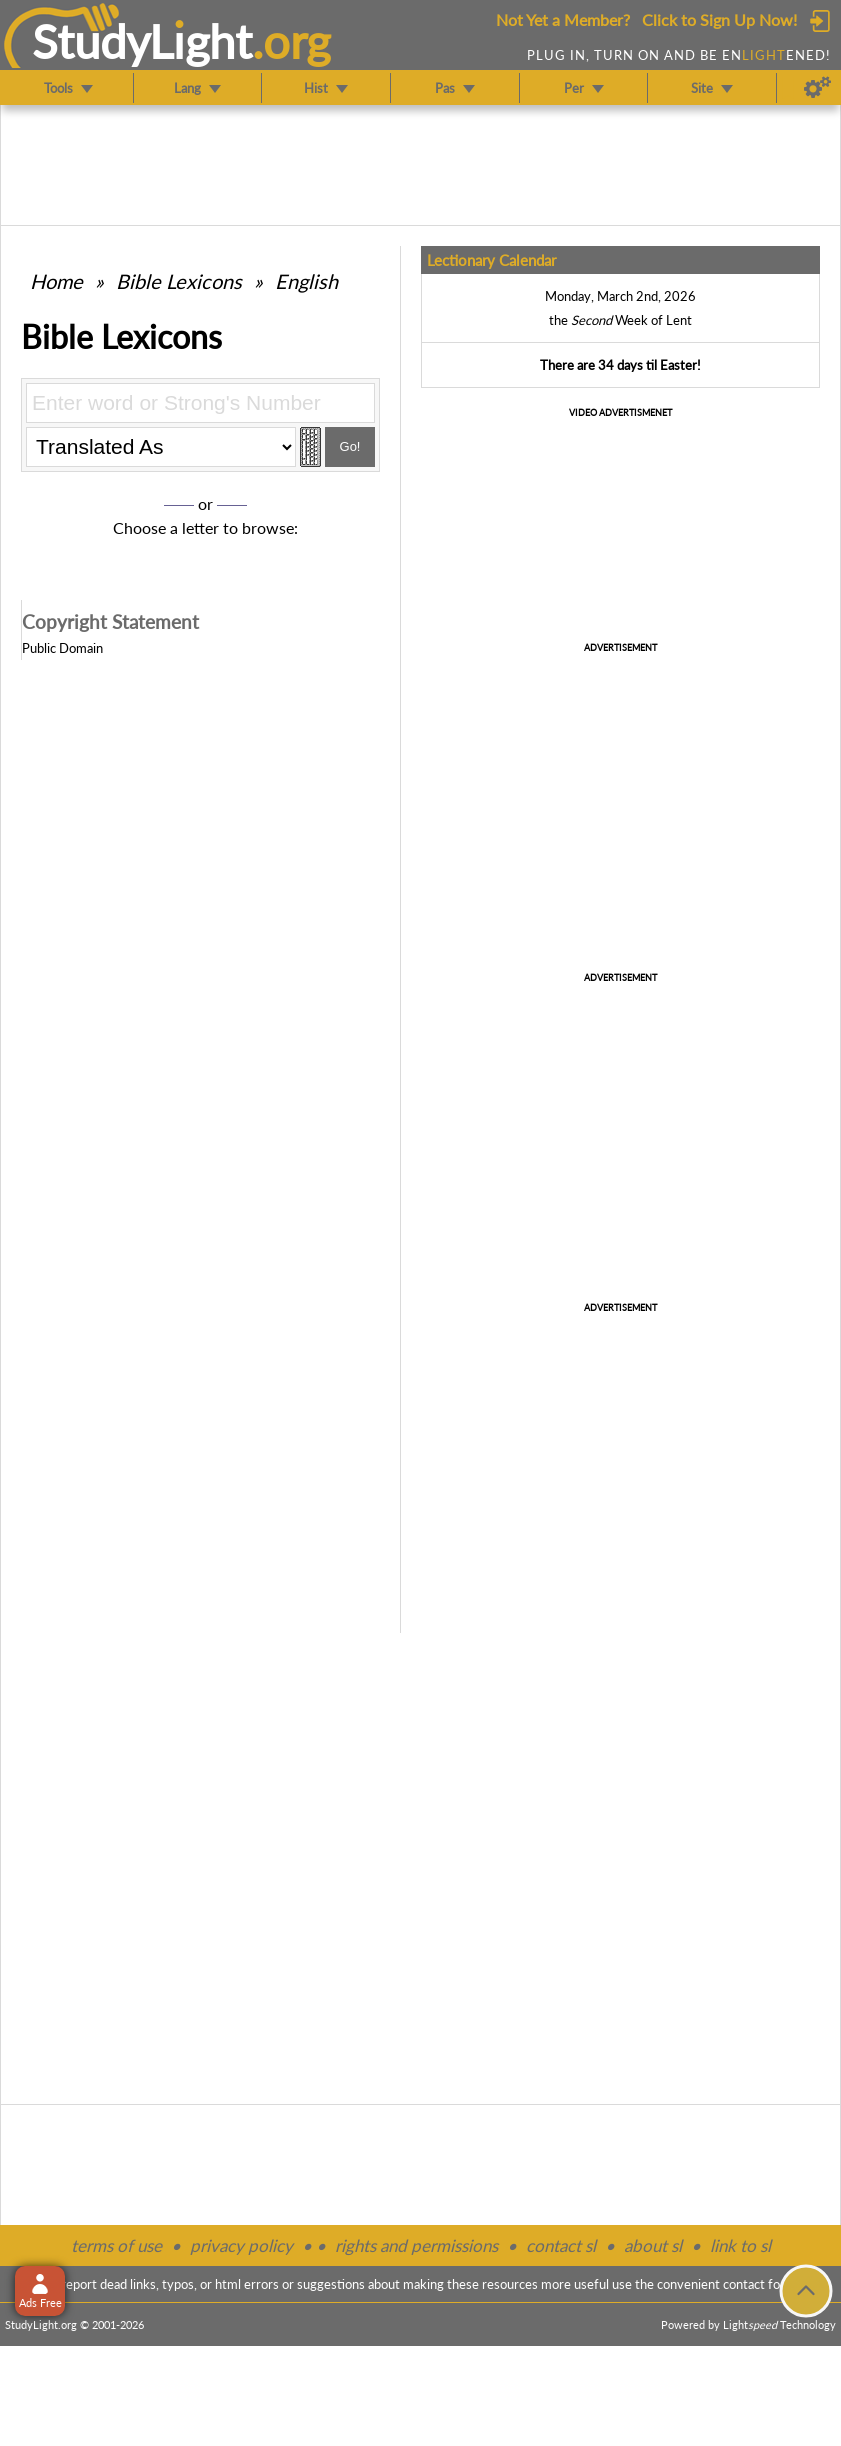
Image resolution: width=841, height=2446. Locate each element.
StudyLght (142, 41)
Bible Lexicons (179, 281)
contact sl (561, 2245)
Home (56, 281)
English (306, 281)
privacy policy (241, 2245)
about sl (653, 2245)
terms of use (116, 2245)
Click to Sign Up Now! (719, 19)
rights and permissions (416, 2245)
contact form (759, 2284)
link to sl (740, 2245)
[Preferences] (817, 88)
